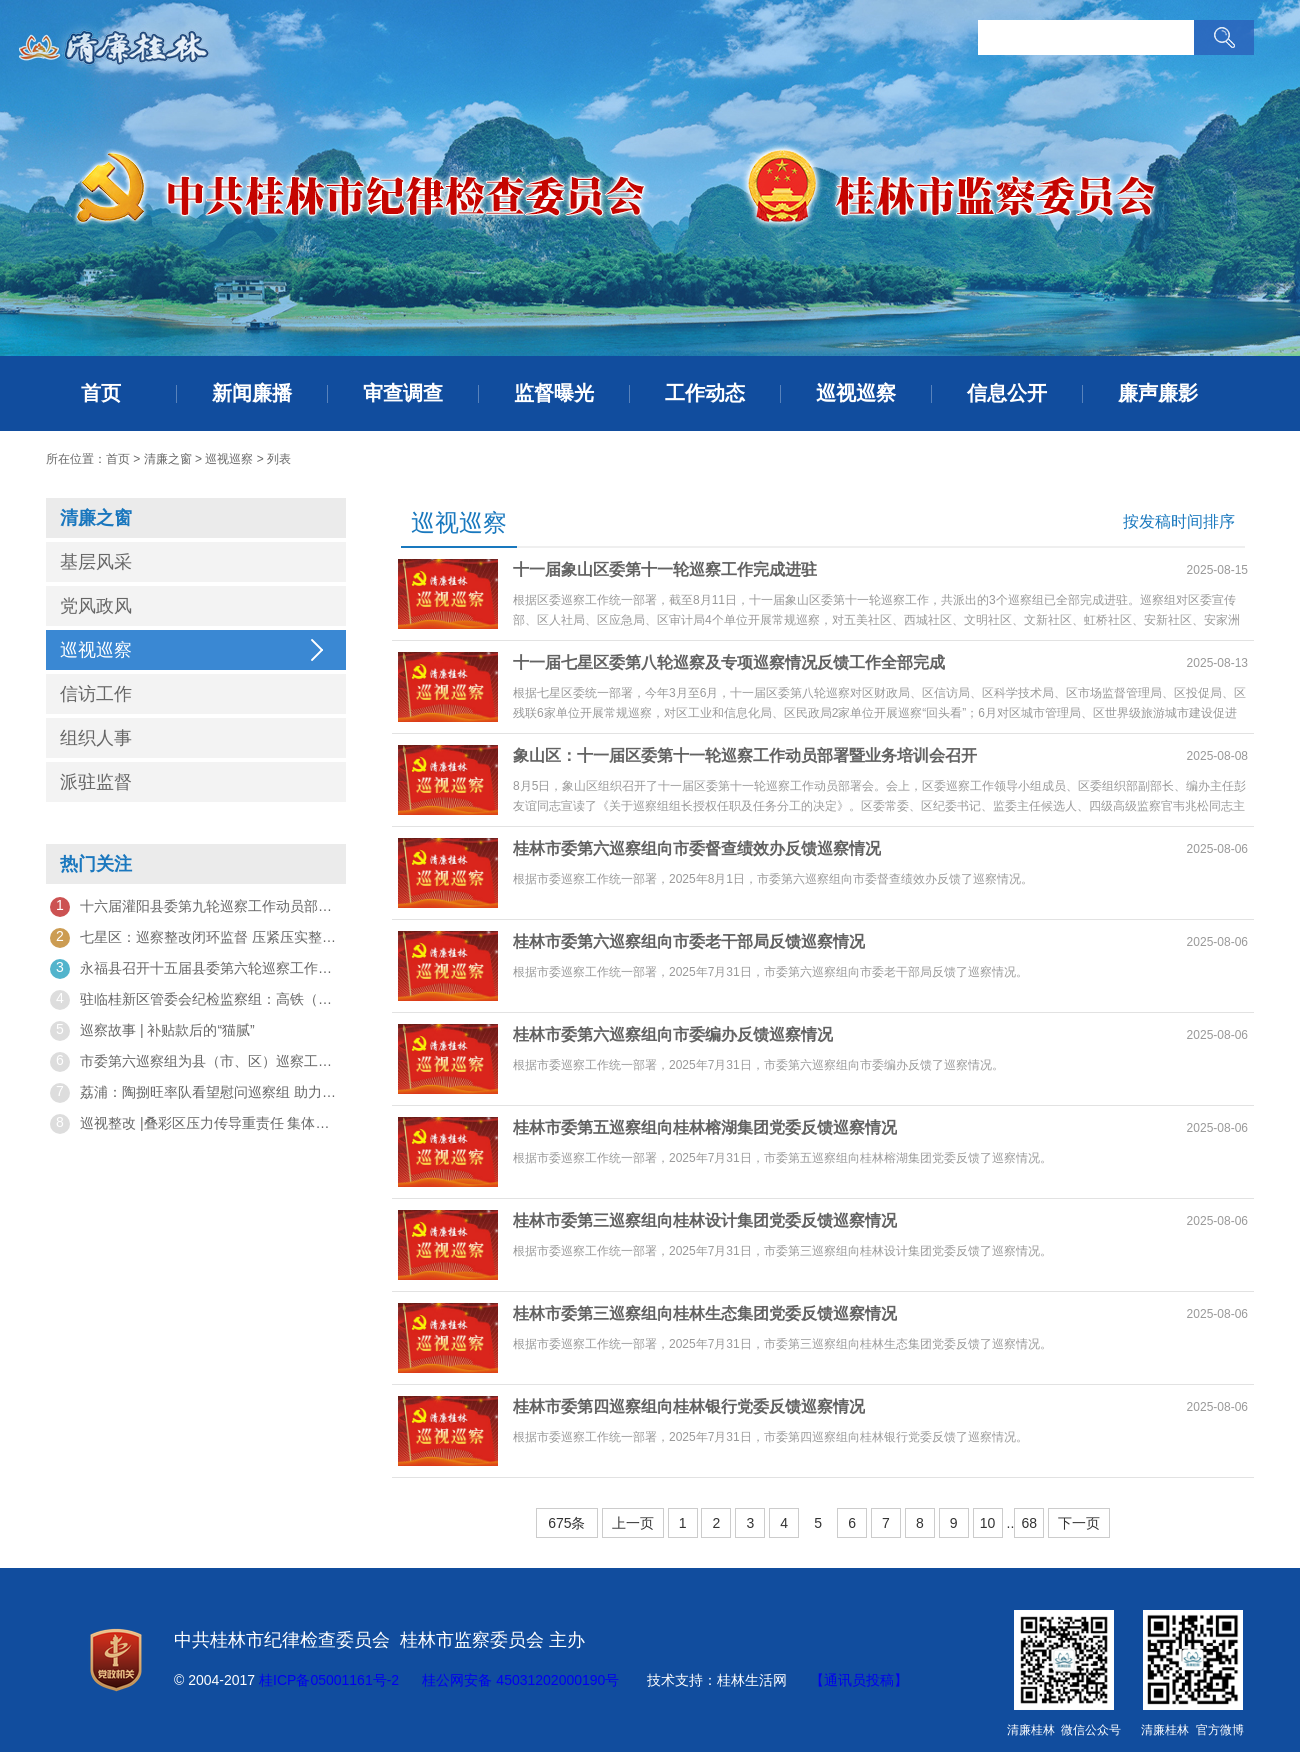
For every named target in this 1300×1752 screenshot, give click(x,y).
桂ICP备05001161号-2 (329, 1680)
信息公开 (1007, 393)
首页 (101, 393)
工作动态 (705, 393)
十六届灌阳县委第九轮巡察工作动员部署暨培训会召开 (196, 907)
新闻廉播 (252, 393)
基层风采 (96, 562)
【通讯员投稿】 (859, 1680)
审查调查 (403, 393)
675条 (566, 1523)
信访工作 (96, 694)
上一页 (633, 1523)
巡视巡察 (856, 393)
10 (988, 1523)
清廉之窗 (168, 459)
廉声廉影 (1158, 393)
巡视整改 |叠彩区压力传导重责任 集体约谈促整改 (196, 1124)
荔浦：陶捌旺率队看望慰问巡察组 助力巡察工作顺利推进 (196, 1093)
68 (1029, 1523)
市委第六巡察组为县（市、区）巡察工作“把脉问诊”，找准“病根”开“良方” (196, 1062)
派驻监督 (96, 782)
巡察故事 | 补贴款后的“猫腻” (152, 1031)
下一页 (1079, 1523)
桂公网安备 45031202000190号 (520, 1680)
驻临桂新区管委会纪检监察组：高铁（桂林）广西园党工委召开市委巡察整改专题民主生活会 (196, 1000)
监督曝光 (554, 393)
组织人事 (96, 738)
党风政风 (96, 606)
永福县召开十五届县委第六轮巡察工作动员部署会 (196, 969)
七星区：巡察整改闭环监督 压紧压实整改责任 (196, 938)
